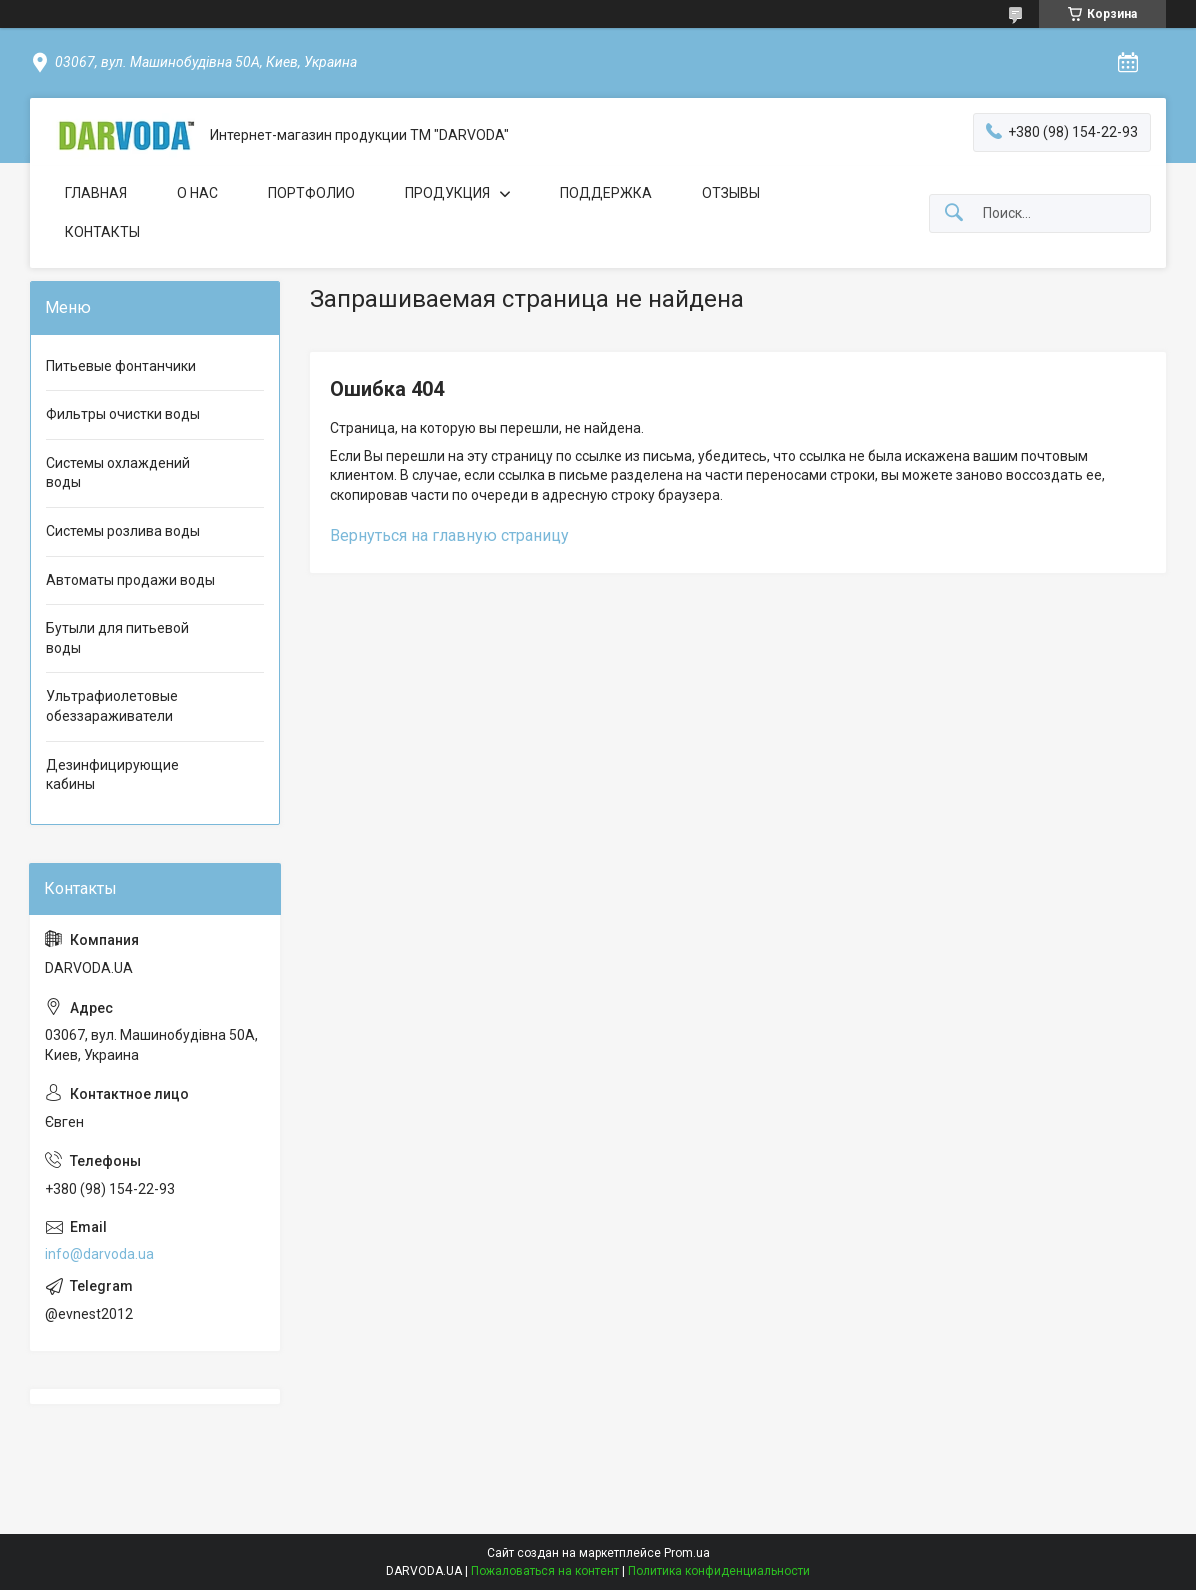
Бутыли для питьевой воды (117, 638)
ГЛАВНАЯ (96, 193)
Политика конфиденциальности (719, 1571)
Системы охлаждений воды (118, 473)
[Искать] (954, 213)
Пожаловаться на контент (545, 1571)
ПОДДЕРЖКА (606, 193)
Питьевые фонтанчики (121, 366)
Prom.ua (687, 1553)
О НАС (197, 193)
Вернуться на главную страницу (449, 535)
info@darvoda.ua (99, 1254)
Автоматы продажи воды (130, 580)
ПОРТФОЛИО (311, 193)
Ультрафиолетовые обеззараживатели (112, 706)
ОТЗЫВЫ (731, 193)
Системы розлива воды (123, 531)
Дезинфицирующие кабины (112, 775)
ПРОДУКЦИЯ (447, 193)
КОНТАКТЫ (102, 232)
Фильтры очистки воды (123, 414)
